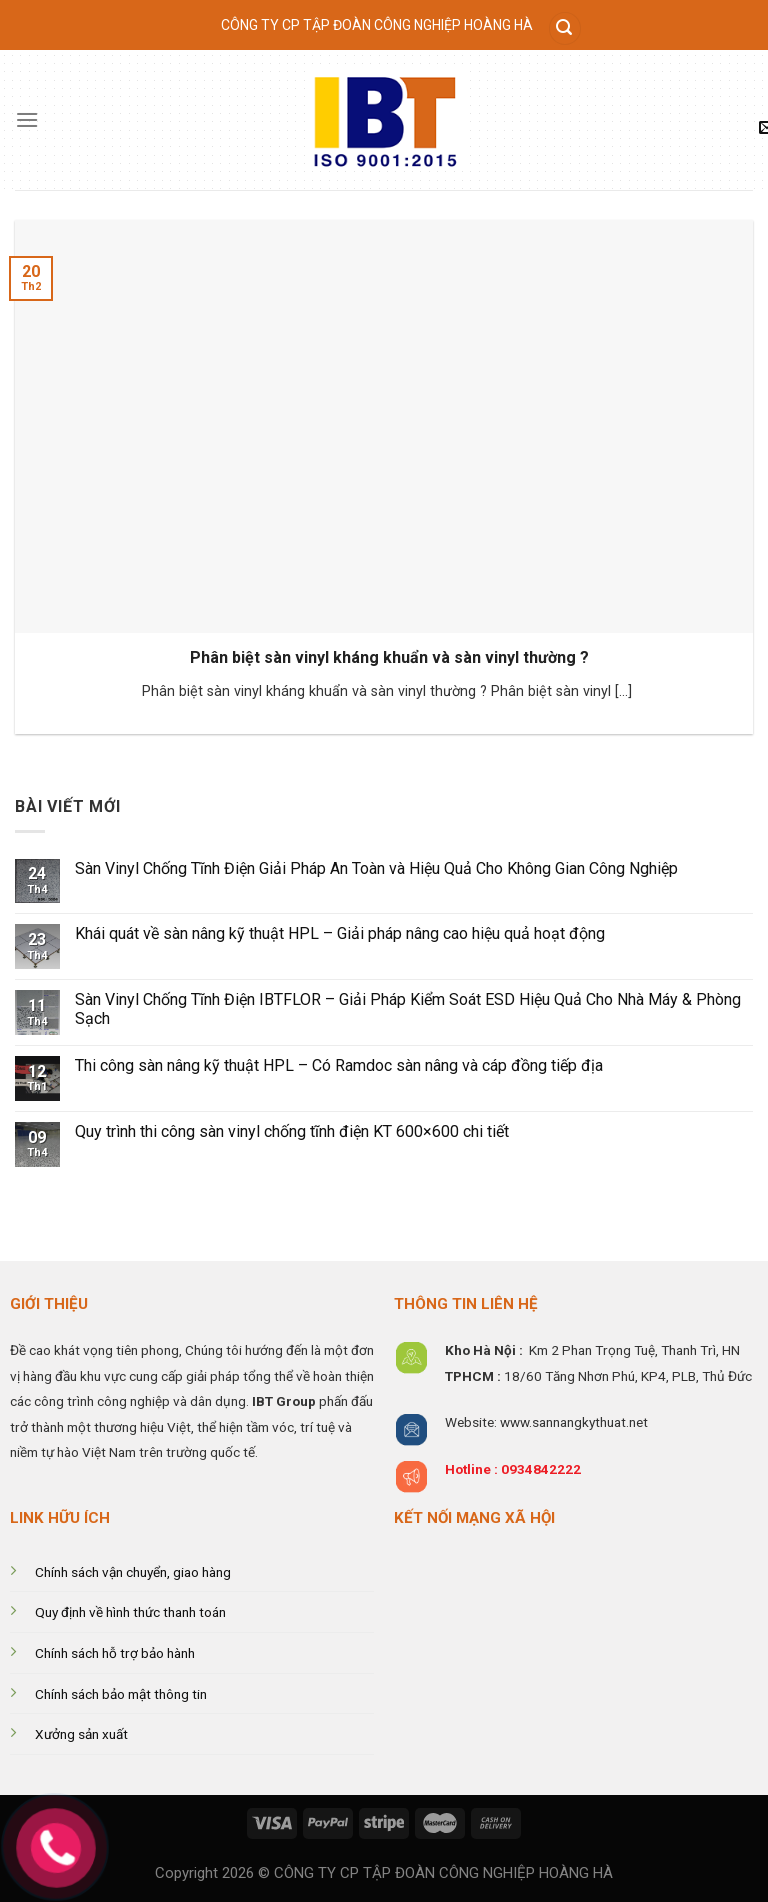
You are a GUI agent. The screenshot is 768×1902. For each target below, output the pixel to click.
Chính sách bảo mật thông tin (121, 1694)
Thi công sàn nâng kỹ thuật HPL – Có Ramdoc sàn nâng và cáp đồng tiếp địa (339, 1065)
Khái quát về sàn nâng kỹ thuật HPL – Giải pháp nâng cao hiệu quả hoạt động (340, 933)
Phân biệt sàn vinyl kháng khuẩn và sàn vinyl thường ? (389, 657)
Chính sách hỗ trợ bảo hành (115, 1653)
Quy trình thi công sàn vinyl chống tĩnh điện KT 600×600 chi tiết (294, 1131)
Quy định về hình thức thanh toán (130, 1612)
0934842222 (541, 1469)
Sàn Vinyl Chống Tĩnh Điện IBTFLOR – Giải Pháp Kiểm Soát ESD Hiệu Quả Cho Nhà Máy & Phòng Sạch (408, 1009)
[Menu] (27, 119)
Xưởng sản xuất (81, 1734)
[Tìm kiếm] (565, 28)
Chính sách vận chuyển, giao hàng (133, 1572)
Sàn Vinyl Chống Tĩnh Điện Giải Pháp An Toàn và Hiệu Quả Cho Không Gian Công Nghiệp (376, 868)
